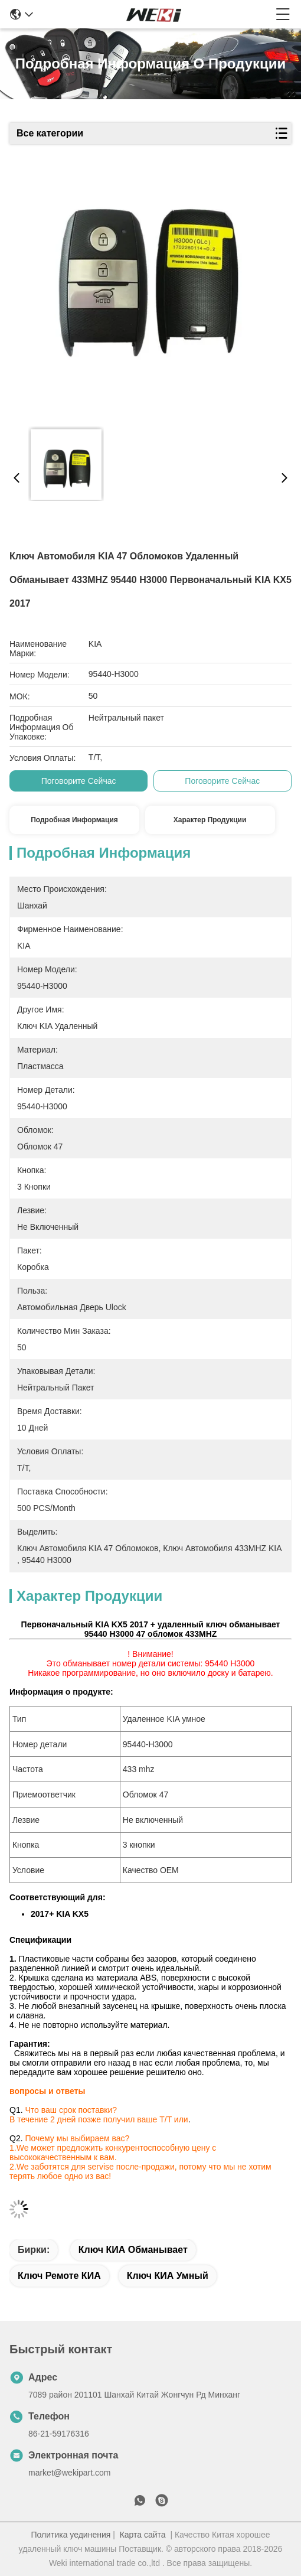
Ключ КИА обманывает (133, 2250)
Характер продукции (210, 820)
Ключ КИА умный (167, 2276)
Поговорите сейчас (78, 781)
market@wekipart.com (69, 2472)
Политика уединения (70, 2534)
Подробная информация (74, 820)
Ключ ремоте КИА (59, 2276)
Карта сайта (143, 2534)
